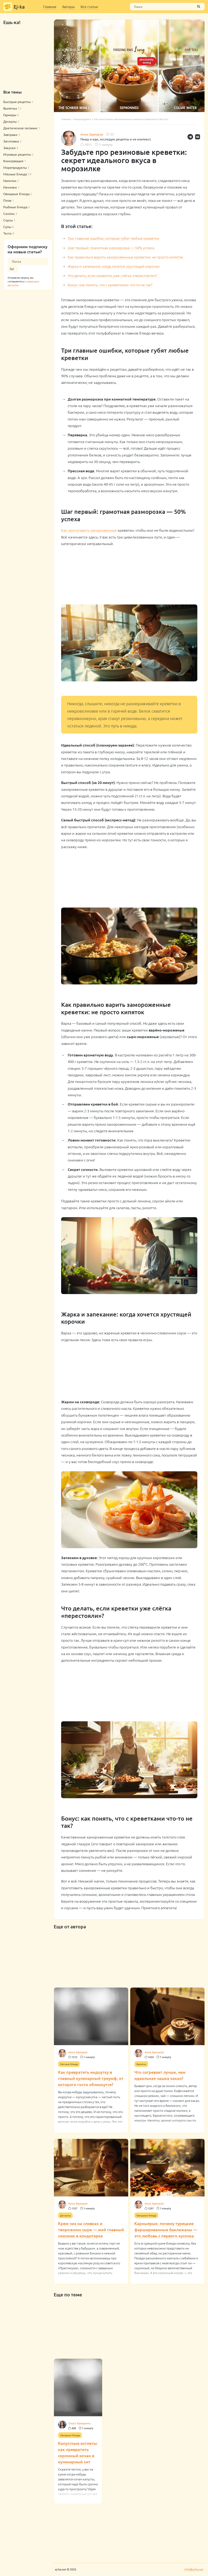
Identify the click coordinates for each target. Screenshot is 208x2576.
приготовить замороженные (92, 530)
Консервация (13, 161)
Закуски (9, 148)
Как (64, 530)
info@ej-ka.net (193, 2569)
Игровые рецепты (17, 154)
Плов (7, 200)
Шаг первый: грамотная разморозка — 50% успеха (111, 247)
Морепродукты (15, 167)
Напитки (9, 180)
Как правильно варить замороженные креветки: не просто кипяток (125, 257)
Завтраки (10, 134)
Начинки (10, 187)
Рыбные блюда (15, 207)
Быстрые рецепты (17, 102)
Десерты (10, 121)
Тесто (7, 233)
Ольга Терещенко (79, 2423)
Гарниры (9, 115)
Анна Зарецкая (91, 134)
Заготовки (11, 141)
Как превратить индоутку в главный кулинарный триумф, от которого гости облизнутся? (90, 2078)
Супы (7, 227)
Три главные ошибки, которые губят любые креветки (113, 238)
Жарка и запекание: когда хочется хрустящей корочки (114, 266)
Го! (12, 269)
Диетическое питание (20, 128)
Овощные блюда (16, 194)
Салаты (9, 213)
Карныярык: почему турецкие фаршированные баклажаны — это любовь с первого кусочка (165, 2229)
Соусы (8, 220)
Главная (65, 119)
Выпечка (10, 108)
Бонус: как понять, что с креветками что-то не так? (110, 284)
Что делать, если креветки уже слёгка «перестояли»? (112, 275)
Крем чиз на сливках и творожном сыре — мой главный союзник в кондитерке (91, 2229)
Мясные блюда (15, 174)
